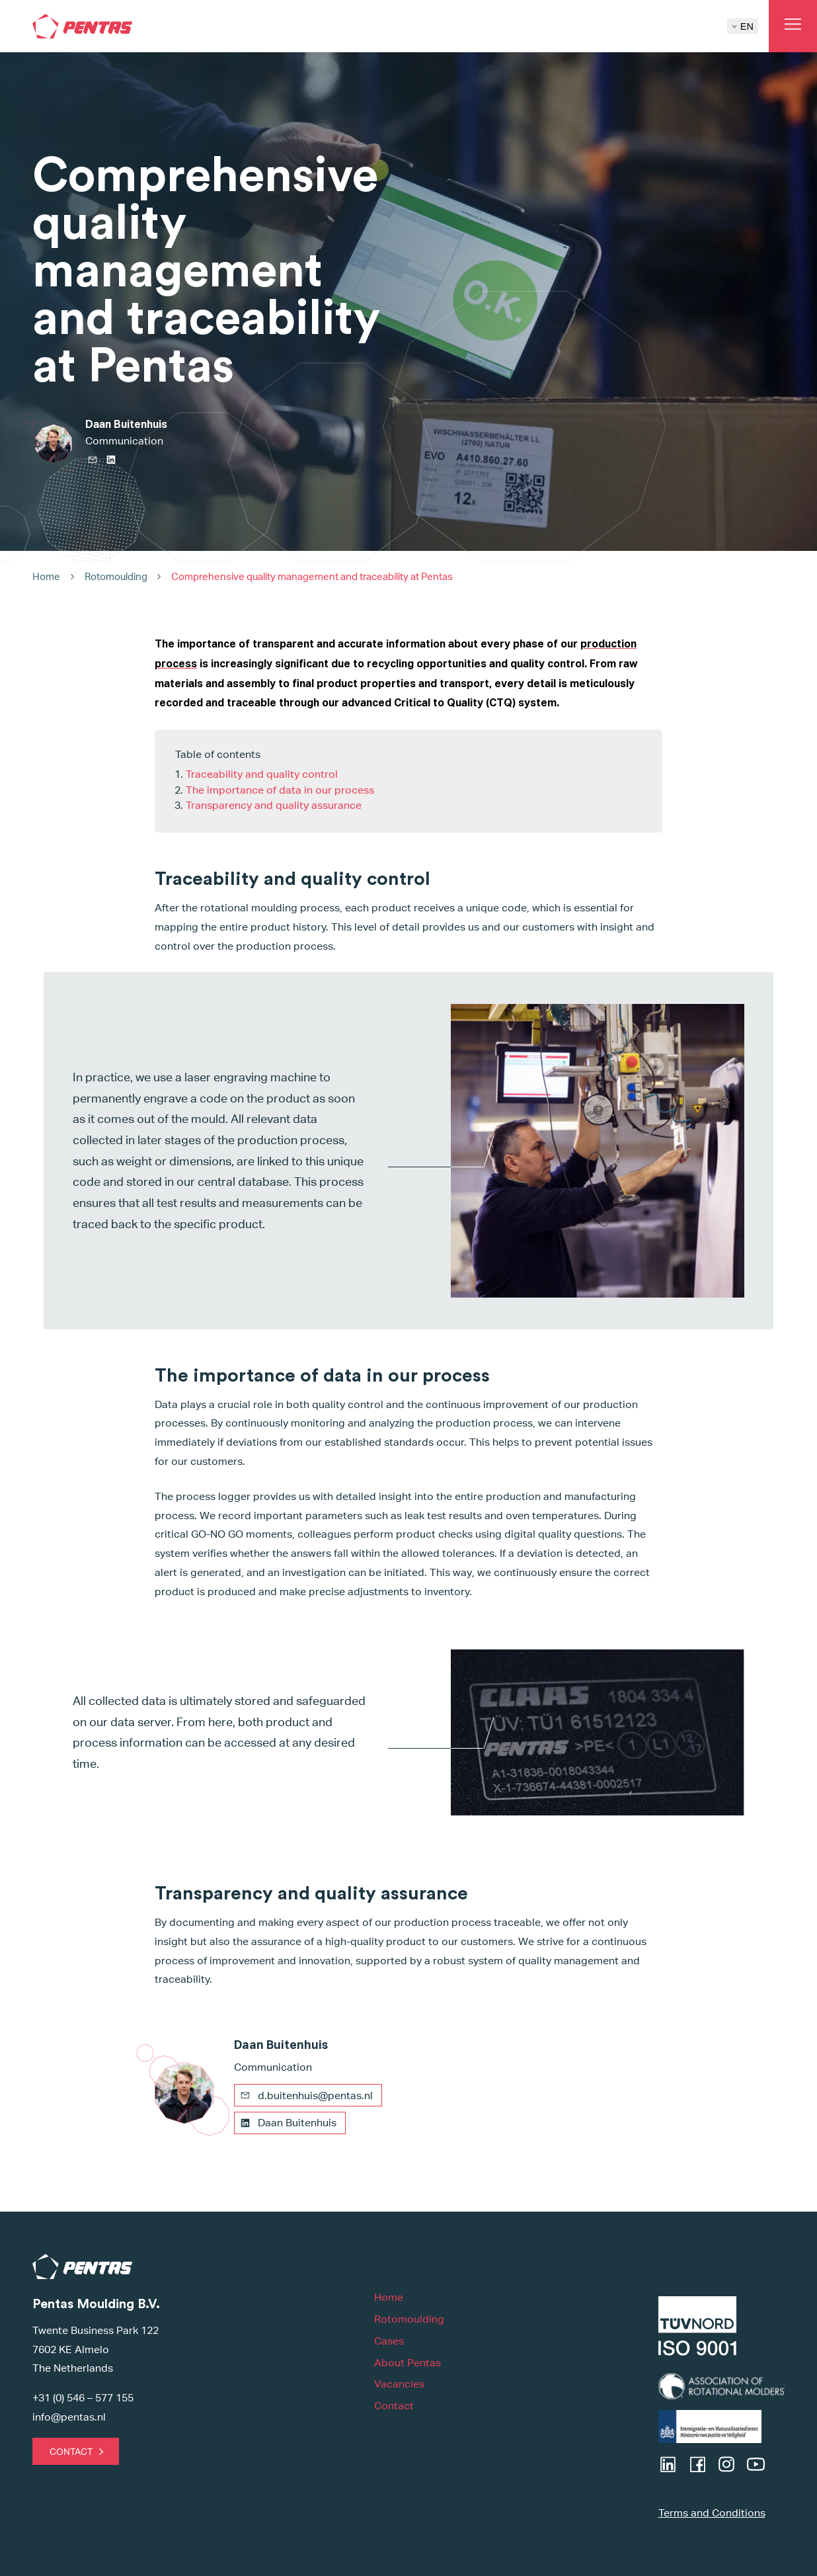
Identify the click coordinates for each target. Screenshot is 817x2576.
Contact (71, 2451)
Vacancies (399, 2384)
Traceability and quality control (262, 774)
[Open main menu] (793, 26)
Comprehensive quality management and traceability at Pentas (312, 576)
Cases (389, 2341)
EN (743, 26)
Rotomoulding (116, 576)
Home (46, 576)
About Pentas (407, 2362)
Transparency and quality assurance (274, 805)
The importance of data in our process (280, 790)
